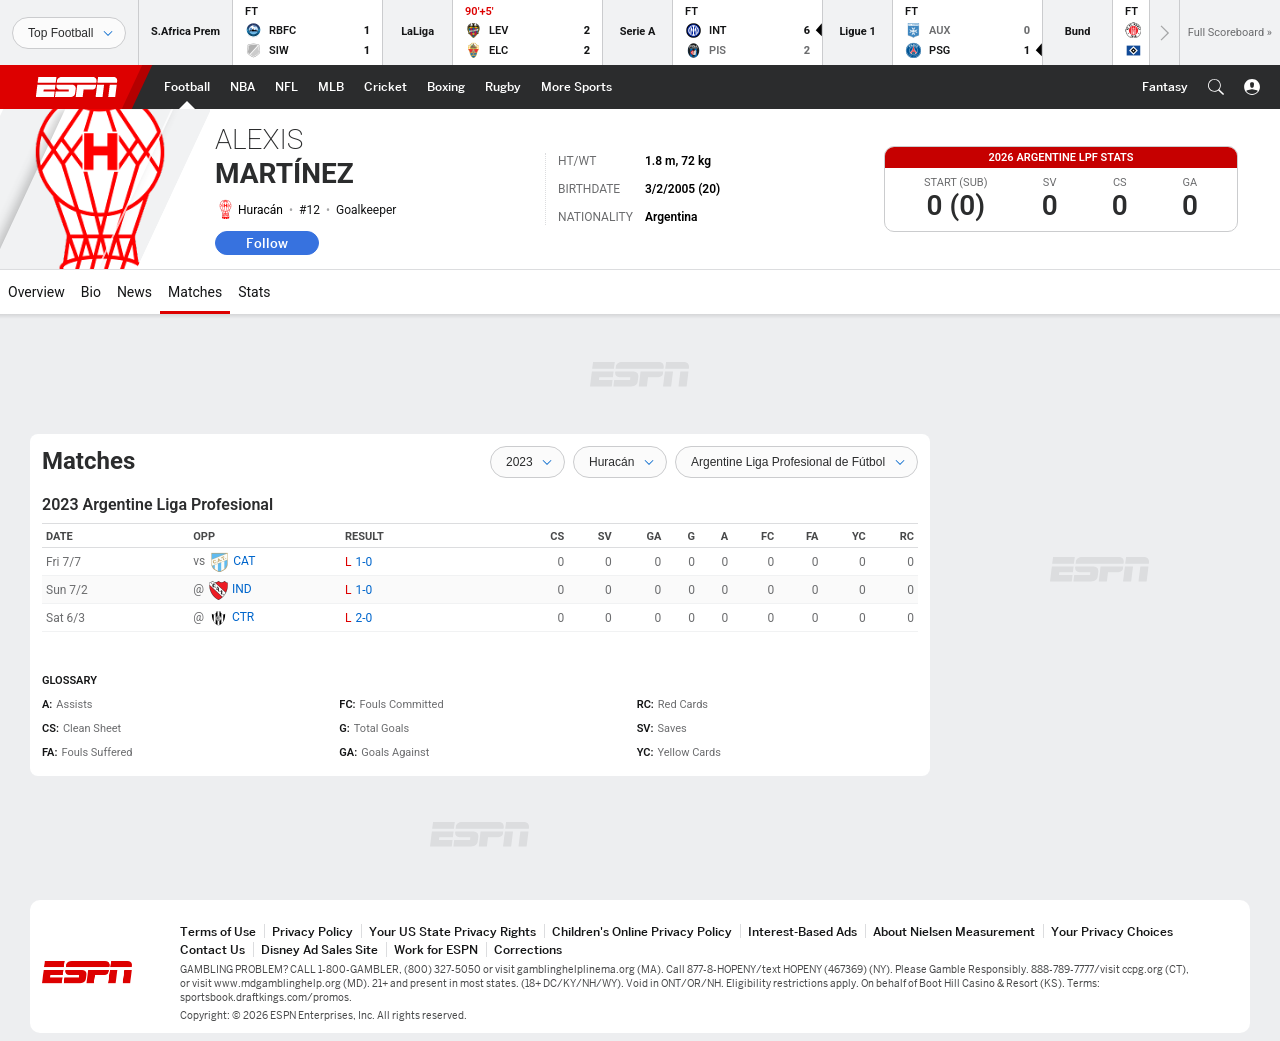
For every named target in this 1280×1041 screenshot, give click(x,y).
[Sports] (69, 33)
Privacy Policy (312, 931)
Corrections (528, 949)
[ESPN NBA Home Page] (242, 87)
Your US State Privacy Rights (452, 931)
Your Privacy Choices (1112, 931)
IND (242, 589)
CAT (244, 561)
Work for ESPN (436, 949)
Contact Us (212, 949)
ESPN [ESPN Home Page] (77, 87)
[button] (1216, 87)
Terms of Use (218, 931)
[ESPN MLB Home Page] (331, 87)
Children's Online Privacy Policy (642, 931)
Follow (267, 243)
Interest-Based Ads (802, 931)
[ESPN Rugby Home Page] (503, 87)
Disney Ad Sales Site (319, 949)
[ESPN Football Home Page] (187, 87)
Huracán (260, 210)
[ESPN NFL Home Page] (286, 87)
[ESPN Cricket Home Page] (385, 87)
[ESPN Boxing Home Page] (446, 87)
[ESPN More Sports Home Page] (576, 87)
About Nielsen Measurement (954, 931)
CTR (243, 617)
